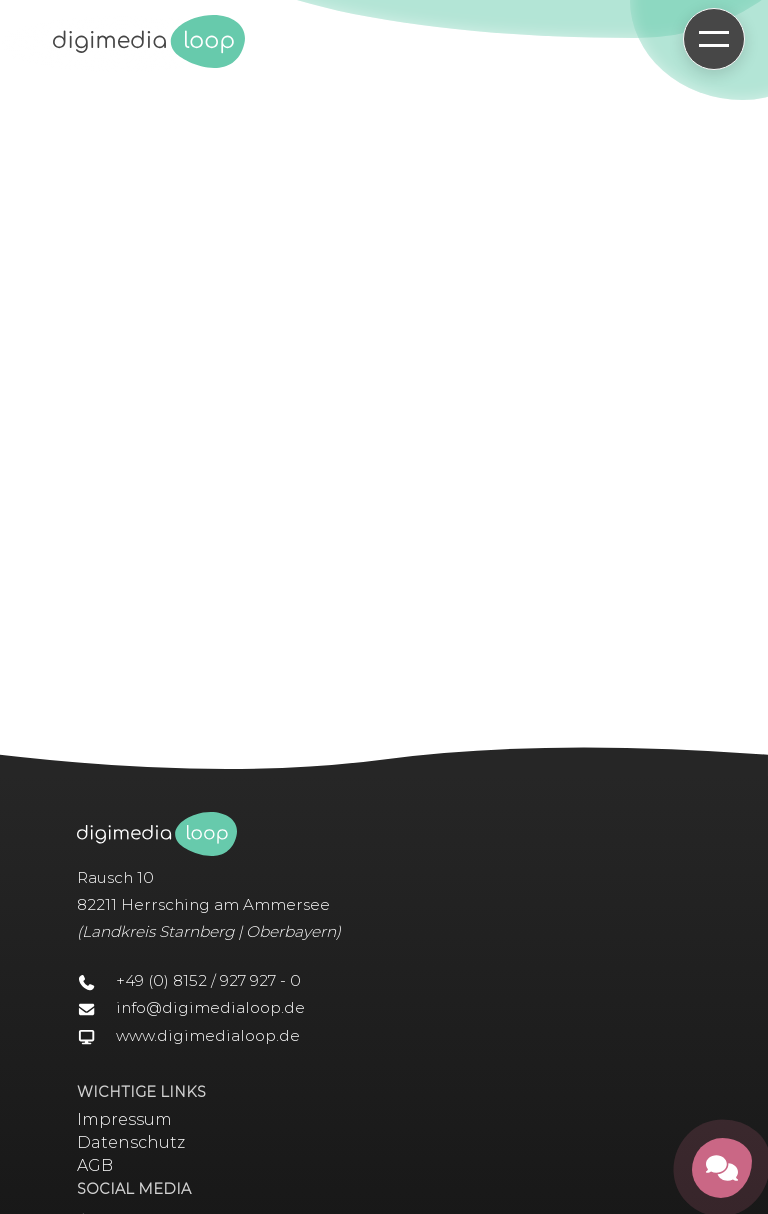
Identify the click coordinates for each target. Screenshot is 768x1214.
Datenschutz (131, 1142)
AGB (95, 1165)
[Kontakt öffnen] (722, 1168)
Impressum (124, 1119)
